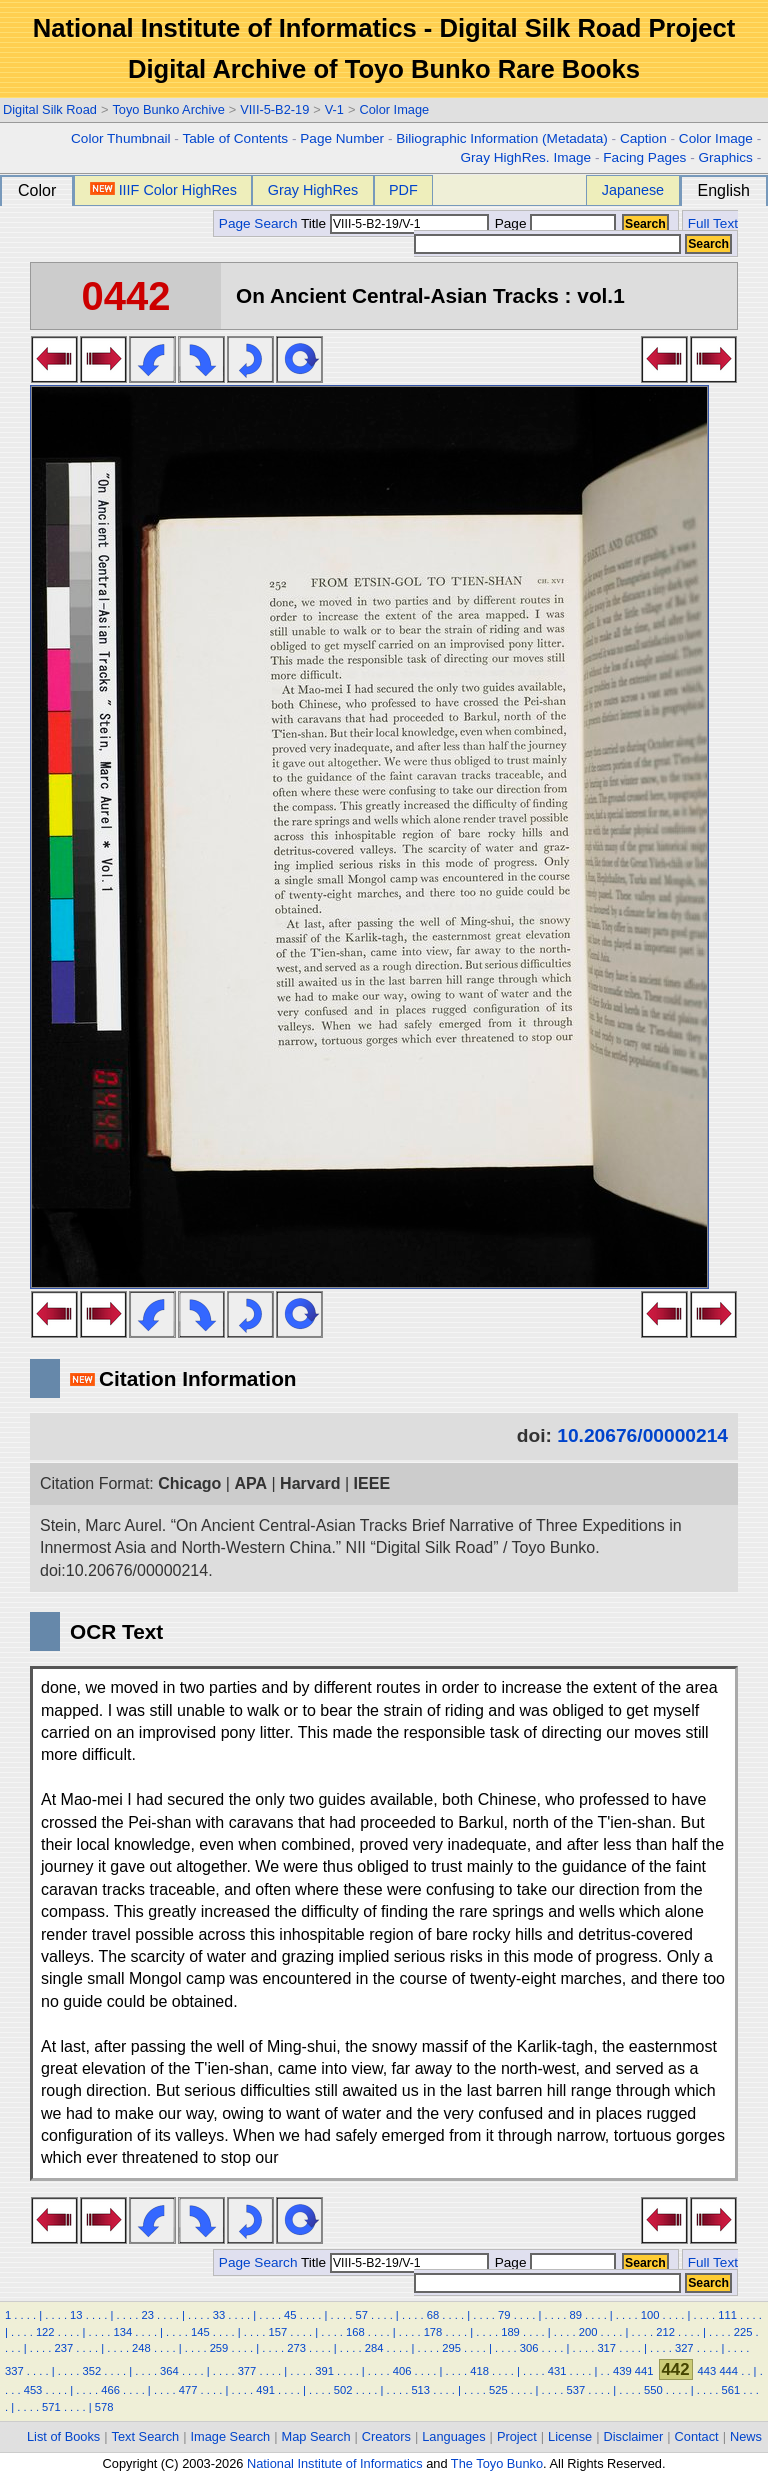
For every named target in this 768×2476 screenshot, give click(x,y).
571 (51, 2407)
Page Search (258, 223)
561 (731, 2390)
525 (498, 2390)
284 (374, 2348)
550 (653, 2390)
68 (433, 2315)
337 (14, 2371)
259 (219, 2348)
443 (707, 2371)
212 (665, 2332)
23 (147, 2315)
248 (141, 2348)
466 (110, 2390)
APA (250, 1483)
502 (343, 2390)
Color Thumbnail (120, 138)
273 (296, 2348)
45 (290, 2315)
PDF (403, 190)
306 (529, 2348)
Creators (386, 2436)
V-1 (334, 109)
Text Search (146, 2436)
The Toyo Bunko (497, 2463)
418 (479, 2371)
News (746, 2436)
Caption (643, 138)
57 (361, 2315)
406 (402, 2371)
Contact (697, 2436)
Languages (453, 2436)
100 (650, 2315)
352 (92, 2371)
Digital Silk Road (50, 109)
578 (104, 2407)
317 (606, 2348)
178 (433, 2332)
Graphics (725, 157)
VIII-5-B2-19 (274, 109)
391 (324, 2371)
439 (622, 2371)
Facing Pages (644, 157)
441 (644, 2371)
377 (247, 2371)
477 (188, 2390)
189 (510, 2332)
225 (743, 2332)
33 (219, 2315)
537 (575, 2390)
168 (355, 2332)
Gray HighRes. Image (525, 157)
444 (728, 2371)
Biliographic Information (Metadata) (502, 138)
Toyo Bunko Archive (168, 109)
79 (504, 2315)
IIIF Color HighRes (163, 190)
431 (557, 2371)
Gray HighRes (313, 190)
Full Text (713, 223)
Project (517, 2436)
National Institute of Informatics (335, 2463)
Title (395, 223)
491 (265, 2390)
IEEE (372, 1483)
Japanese (633, 190)
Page (553, 223)
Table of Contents (235, 138)
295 (451, 2348)
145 (200, 2332)
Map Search (316, 2436)
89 (575, 2315)
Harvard (310, 1483)
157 (278, 2332)
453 (33, 2390)
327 (684, 2348)
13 (76, 2315)
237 (64, 2348)
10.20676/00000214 (642, 1435)
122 (45, 2332)
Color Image (394, 109)
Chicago (189, 1483)
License (570, 2436)
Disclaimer (634, 2436)
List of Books (63, 2436)
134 (122, 2332)
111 (727, 2315)
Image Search (231, 2436)
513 (420, 2390)
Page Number (342, 138)
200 (588, 2332)
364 (169, 2371)
